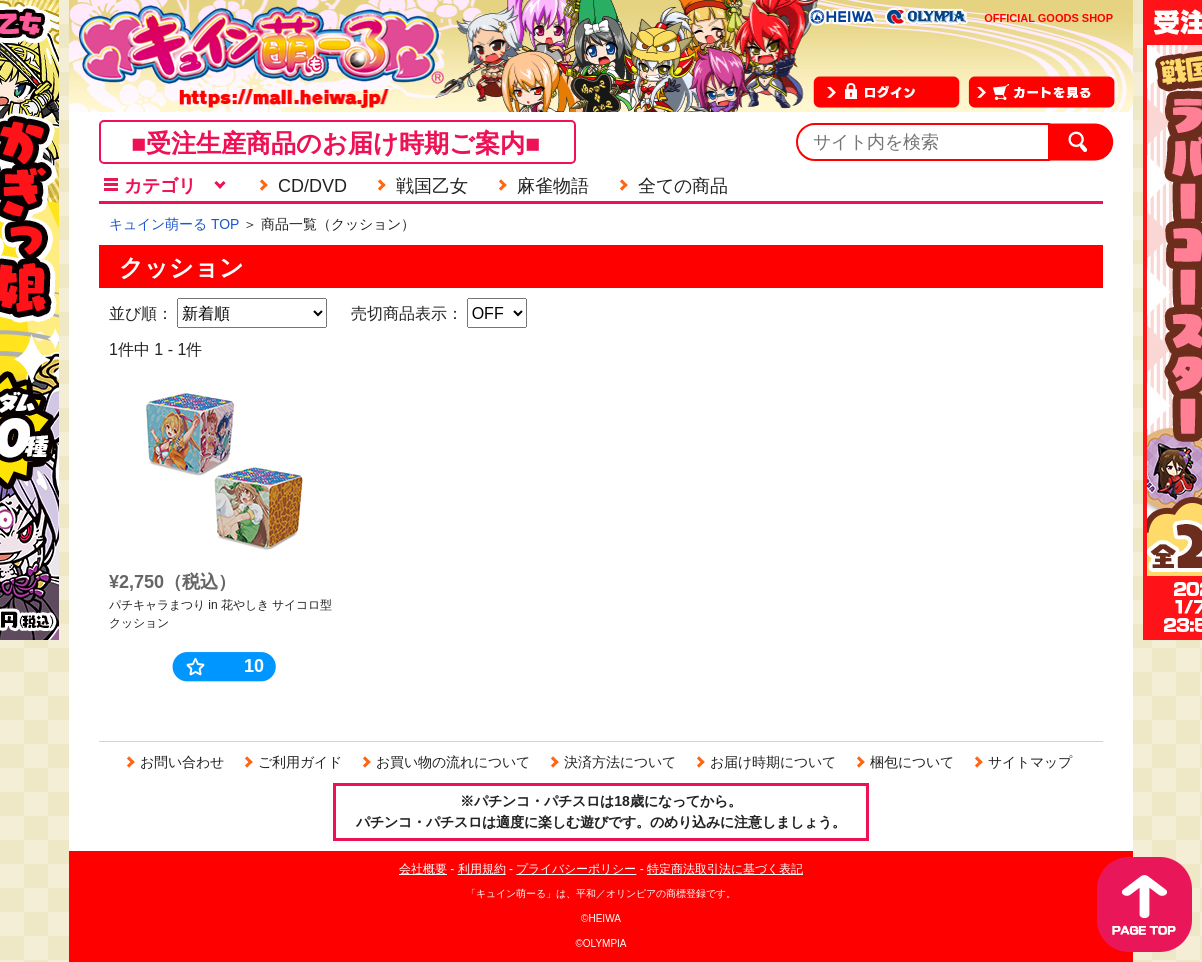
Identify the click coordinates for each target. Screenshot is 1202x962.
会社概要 (423, 869)
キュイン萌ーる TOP (174, 224)
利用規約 (482, 869)
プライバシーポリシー (576, 869)
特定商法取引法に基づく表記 (725, 869)
